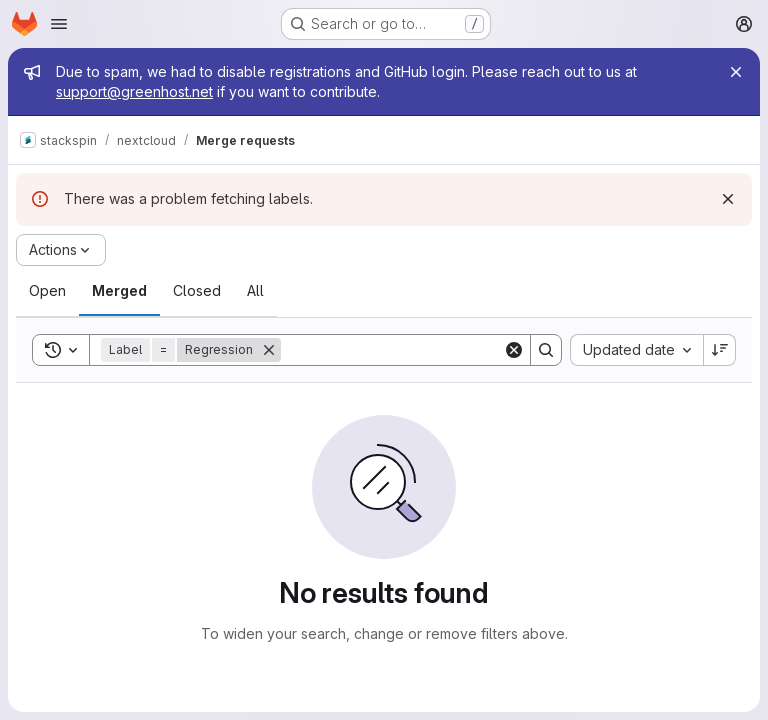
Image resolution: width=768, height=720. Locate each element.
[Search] (405, 350)
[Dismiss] (728, 199)
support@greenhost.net (134, 91)
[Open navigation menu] (59, 24)
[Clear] (514, 350)
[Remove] (269, 350)
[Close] (736, 72)
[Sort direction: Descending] (720, 350)
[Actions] (61, 250)
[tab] (47, 291)
